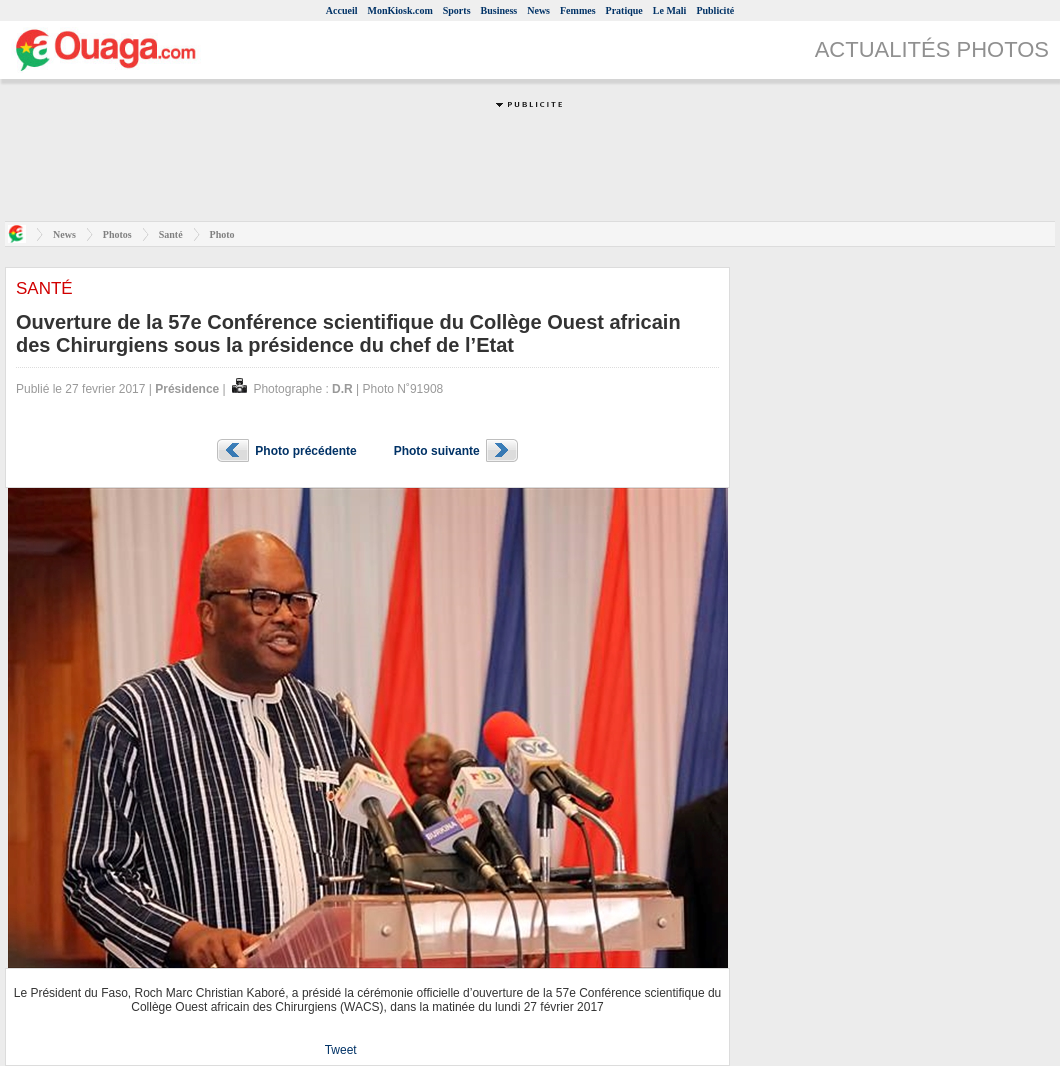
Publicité (715, 10)
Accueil (342, 10)
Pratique (624, 10)
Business (499, 10)
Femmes (578, 10)
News (538, 10)
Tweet (341, 1050)
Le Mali (670, 10)
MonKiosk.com (399, 10)
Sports (457, 10)
